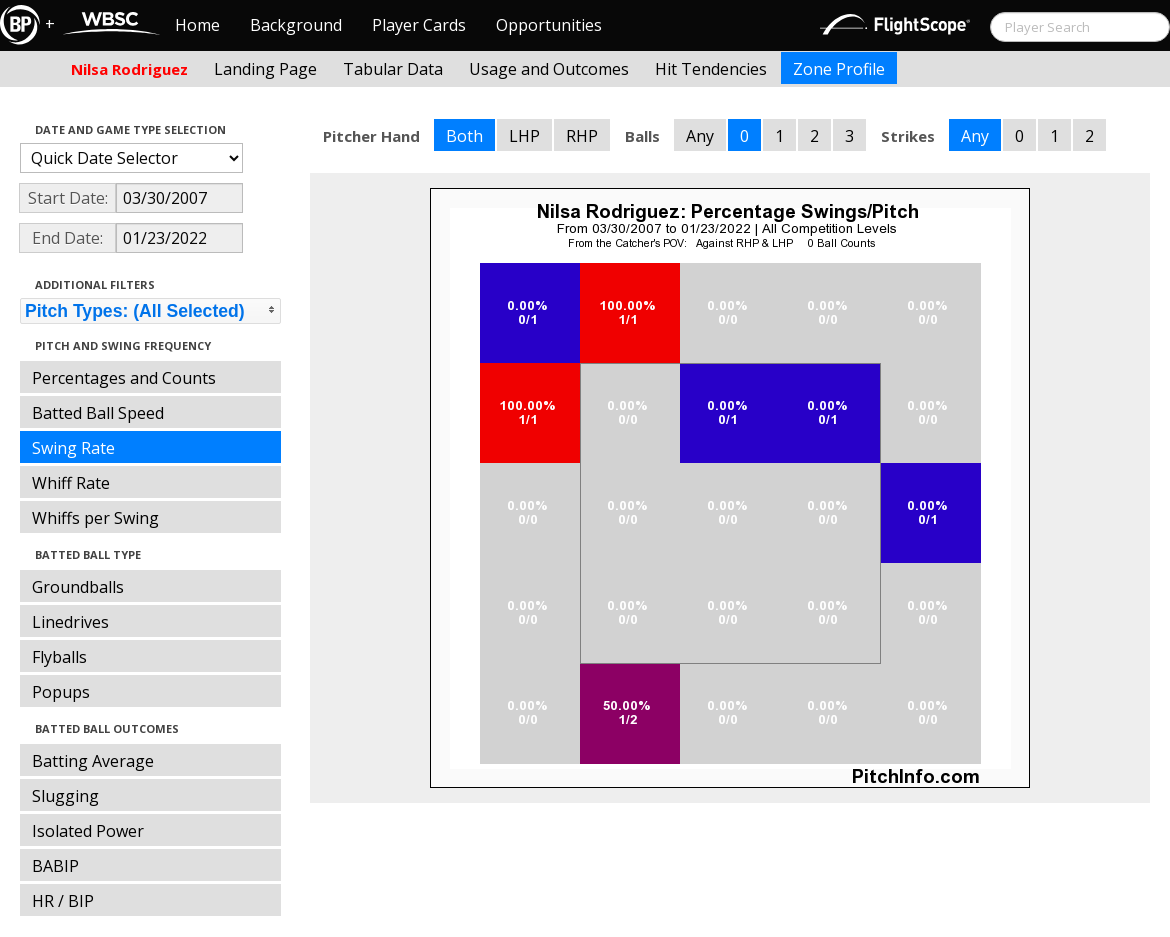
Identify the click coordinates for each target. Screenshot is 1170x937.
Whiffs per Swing (95, 518)
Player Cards (419, 25)
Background (296, 25)
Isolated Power (88, 831)
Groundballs (78, 587)
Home (197, 25)
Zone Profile (839, 69)
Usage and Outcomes (549, 69)
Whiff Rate (71, 483)
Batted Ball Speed (98, 413)
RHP (582, 136)
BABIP (55, 866)
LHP (524, 136)
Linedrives (70, 622)
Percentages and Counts (124, 378)
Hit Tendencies (711, 69)
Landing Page (265, 69)
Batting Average (93, 761)
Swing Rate (73, 448)
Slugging (65, 796)
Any (700, 136)
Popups (61, 692)
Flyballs (59, 657)
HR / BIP (63, 901)
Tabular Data (393, 69)
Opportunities (549, 25)
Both (464, 136)
